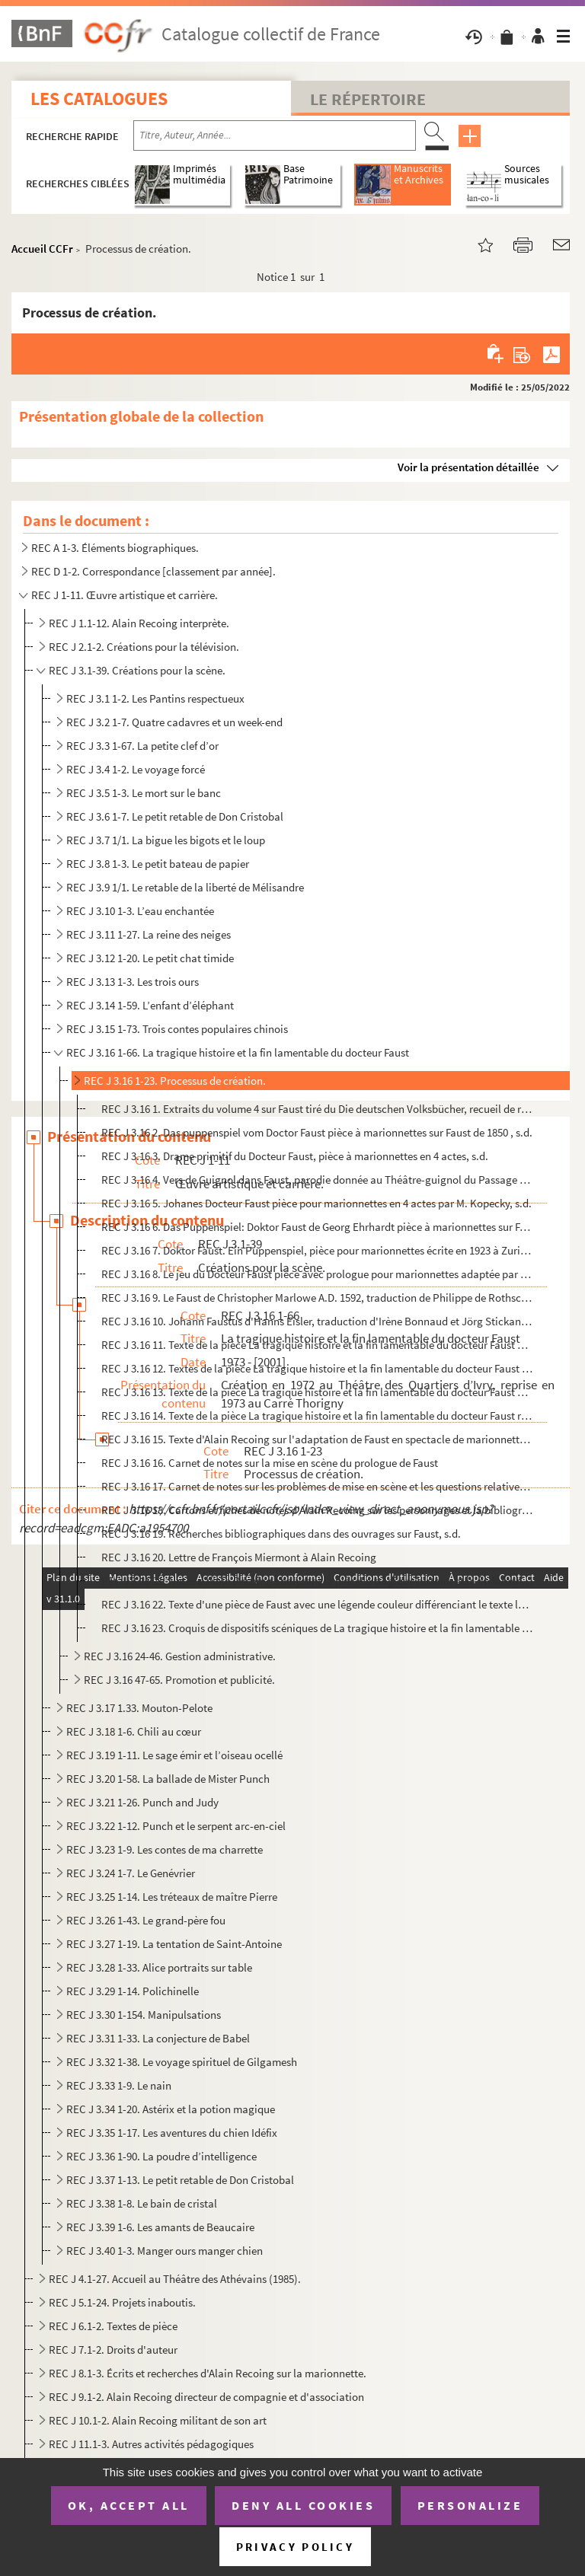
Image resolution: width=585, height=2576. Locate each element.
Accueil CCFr (42, 248)
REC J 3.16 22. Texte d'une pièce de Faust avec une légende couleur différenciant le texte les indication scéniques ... (317, 1604)
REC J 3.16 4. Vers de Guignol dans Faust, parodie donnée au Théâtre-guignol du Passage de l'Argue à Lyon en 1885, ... (317, 1179)
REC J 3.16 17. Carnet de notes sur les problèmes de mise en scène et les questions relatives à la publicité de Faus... (317, 1486)
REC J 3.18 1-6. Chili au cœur (133, 1731)
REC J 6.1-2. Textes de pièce (113, 2326)
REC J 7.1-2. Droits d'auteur (113, 2349)
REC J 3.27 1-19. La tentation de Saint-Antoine (174, 1944)
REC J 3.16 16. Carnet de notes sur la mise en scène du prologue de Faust (269, 1462)
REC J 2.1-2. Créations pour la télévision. (144, 646)
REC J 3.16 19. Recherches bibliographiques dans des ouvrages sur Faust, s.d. (281, 1533)
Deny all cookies (303, 2505)
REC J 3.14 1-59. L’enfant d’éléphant (150, 1005)
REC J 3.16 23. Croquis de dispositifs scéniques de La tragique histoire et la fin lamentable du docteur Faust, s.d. (317, 1628)
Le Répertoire (368, 99)
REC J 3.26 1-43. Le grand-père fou (145, 1920)
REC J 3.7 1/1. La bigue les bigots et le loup (165, 840)
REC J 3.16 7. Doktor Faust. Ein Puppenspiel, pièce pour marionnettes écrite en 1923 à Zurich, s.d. (317, 1250)
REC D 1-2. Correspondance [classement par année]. (153, 571)
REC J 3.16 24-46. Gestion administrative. (180, 1656)
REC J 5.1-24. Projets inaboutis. (122, 2302)
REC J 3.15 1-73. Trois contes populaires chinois (177, 1029)
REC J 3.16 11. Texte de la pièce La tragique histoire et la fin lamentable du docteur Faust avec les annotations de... (317, 1344)
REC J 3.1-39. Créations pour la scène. (137, 670)
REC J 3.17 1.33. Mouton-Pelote (139, 1708)
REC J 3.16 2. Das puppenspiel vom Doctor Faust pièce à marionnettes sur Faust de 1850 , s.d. (316, 1132)
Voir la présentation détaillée (468, 467)
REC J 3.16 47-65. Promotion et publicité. (179, 1679)
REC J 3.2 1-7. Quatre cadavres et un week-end (174, 722)
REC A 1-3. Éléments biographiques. (115, 547)
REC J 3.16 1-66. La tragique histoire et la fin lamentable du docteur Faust (237, 1052)
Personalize (470, 2505)
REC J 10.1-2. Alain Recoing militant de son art (158, 2420)
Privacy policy (295, 2546)
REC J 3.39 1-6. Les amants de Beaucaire (160, 2227)
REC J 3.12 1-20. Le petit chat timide (150, 958)
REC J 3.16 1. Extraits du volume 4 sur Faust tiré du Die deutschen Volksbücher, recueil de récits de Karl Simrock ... (317, 1108)
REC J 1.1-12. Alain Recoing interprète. (139, 623)
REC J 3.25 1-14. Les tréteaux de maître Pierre (171, 1896)
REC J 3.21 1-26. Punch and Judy (142, 1802)
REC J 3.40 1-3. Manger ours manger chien (164, 2250)
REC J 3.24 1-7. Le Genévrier (130, 1873)
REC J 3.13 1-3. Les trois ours (132, 981)
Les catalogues (99, 98)
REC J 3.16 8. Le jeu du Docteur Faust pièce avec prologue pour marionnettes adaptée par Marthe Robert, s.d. (317, 1274)
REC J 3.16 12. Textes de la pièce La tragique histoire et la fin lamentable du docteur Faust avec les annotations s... (317, 1368)
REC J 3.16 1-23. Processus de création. (175, 1080)
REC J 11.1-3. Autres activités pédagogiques (151, 2444)
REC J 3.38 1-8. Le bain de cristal (141, 2203)
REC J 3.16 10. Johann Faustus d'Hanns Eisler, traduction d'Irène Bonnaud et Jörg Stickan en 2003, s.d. (317, 1321)
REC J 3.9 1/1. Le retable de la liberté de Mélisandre (185, 887)
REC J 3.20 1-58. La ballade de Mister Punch (168, 1778)
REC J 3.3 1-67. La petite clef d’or (142, 745)
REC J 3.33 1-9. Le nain (118, 2085)
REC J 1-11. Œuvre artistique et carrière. (124, 595)
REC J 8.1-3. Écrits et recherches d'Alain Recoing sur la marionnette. (207, 2373)
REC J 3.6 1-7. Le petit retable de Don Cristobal (174, 816)
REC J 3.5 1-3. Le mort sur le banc (143, 793)
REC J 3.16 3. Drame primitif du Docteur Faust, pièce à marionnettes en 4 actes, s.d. (294, 1156)
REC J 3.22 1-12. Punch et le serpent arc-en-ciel (176, 1826)
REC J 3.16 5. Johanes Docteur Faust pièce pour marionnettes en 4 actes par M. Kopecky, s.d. (316, 1203)
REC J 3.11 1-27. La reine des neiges (148, 934)
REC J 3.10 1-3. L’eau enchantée (140, 911)
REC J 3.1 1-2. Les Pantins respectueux (155, 698)
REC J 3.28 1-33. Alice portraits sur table (159, 1967)
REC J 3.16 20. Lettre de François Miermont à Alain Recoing (238, 1557)
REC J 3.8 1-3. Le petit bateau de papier (157, 863)
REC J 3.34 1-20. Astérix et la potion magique (170, 2109)
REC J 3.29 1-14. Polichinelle (132, 1991)
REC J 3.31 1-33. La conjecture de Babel (158, 2038)
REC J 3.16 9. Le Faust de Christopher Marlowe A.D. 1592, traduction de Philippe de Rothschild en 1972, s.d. (317, 1297)
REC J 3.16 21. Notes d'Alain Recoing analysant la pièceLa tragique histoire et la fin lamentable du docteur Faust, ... (317, 1580)
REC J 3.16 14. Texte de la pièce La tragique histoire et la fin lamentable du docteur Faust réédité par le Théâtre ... (317, 1415)
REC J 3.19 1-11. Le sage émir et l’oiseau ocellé (174, 1755)
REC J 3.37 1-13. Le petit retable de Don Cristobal (180, 2180)
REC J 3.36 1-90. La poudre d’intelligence (161, 2156)
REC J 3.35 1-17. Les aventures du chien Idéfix (171, 2132)
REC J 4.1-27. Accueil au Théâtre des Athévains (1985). (175, 2279)
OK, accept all (129, 2505)
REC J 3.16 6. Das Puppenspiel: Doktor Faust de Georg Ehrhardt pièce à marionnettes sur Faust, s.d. (317, 1226)
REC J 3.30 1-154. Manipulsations (143, 2014)
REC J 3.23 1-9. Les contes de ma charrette (164, 1849)
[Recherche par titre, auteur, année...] (274, 135)
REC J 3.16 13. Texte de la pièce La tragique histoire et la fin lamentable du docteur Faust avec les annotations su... (317, 1392)
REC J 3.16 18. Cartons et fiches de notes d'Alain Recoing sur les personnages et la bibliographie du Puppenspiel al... (317, 1510)
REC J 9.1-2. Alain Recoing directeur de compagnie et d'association (206, 2396)
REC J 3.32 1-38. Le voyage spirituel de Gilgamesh (181, 2062)
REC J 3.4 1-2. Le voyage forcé (135, 769)
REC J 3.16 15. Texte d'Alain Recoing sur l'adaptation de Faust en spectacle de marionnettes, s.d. (317, 1439)
